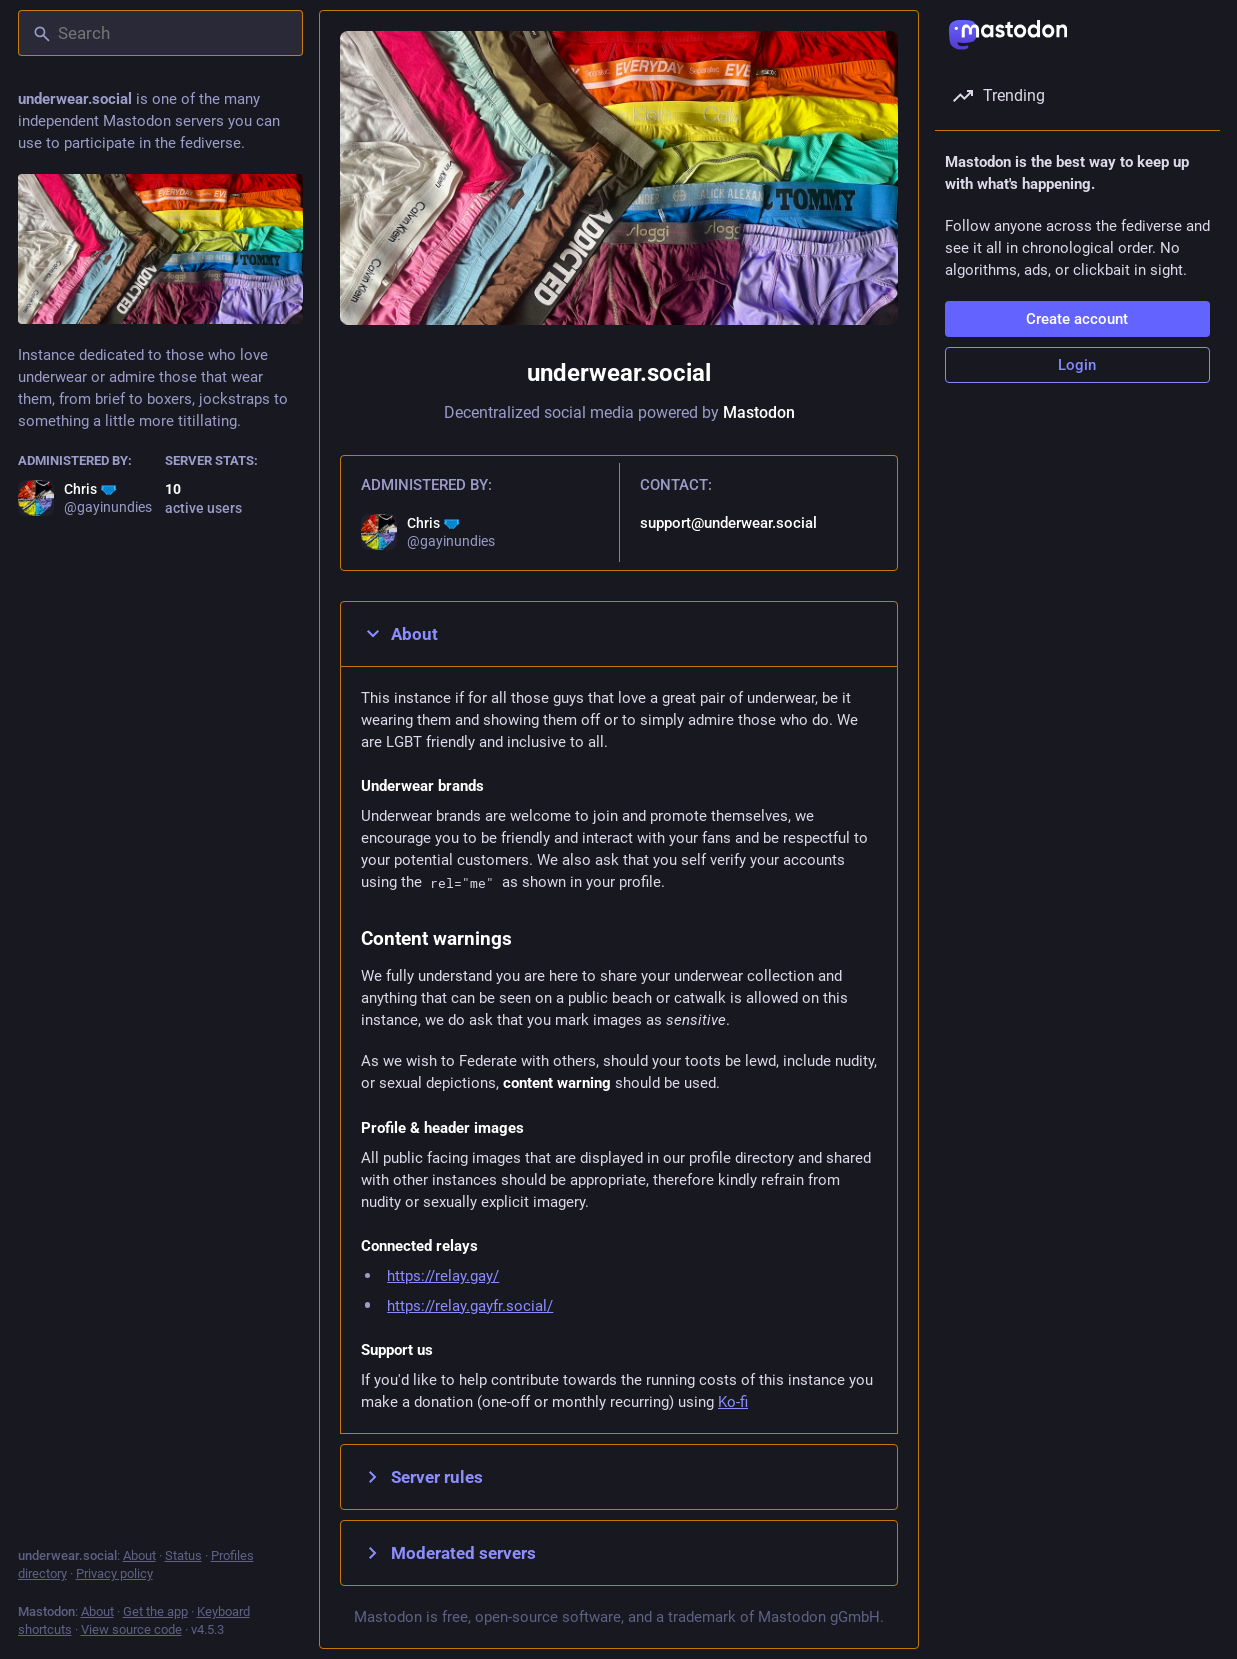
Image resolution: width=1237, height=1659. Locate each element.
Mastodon (758, 412)
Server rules (422, 1477)
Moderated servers (448, 1553)
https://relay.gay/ (443, 1276)
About (399, 634)
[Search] (160, 33)
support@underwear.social (727, 523)
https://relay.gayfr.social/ (470, 1306)
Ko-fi (733, 1402)
